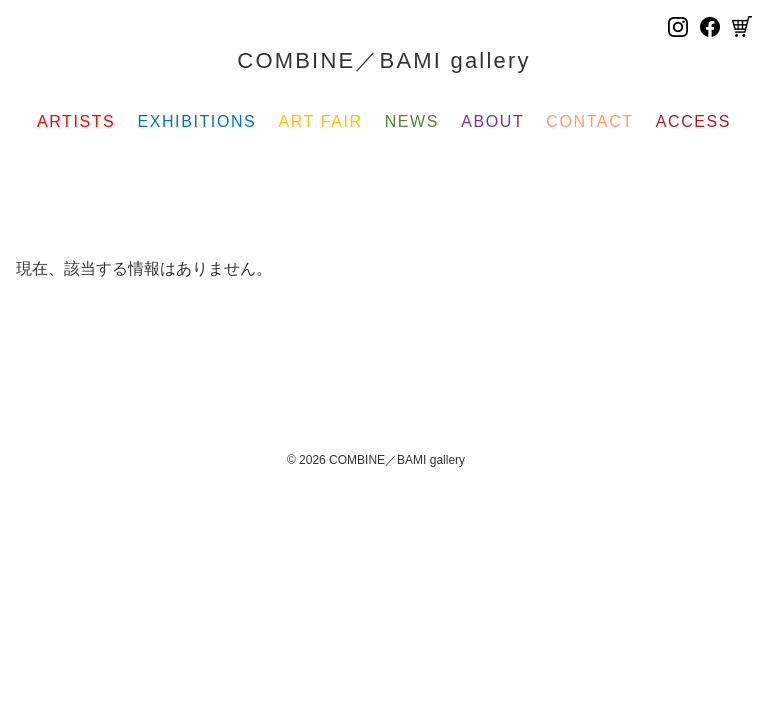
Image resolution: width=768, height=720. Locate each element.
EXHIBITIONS (196, 121)
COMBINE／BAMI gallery (383, 60)
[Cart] (742, 26)
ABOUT (492, 121)
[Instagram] (678, 27)
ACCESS (693, 121)
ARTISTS (76, 121)
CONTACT (589, 121)
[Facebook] (710, 27)
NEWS (412, 121)
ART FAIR (320, 121)
